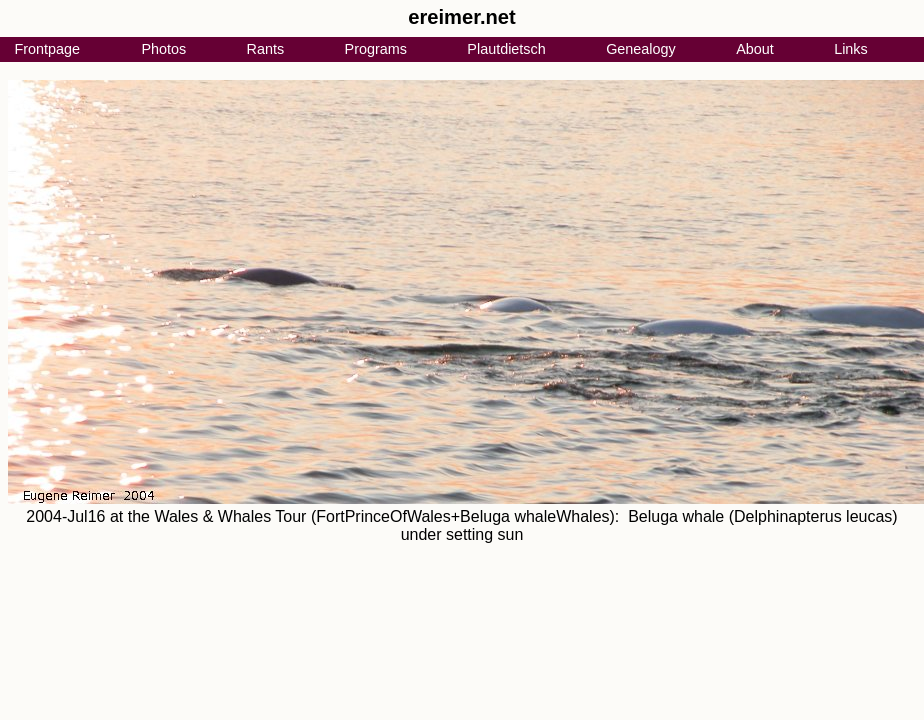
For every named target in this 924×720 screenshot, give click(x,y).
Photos (163, 49)
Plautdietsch (506, 49)
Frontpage (47, 49)
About (755, 49)
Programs (376, 49)
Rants (266, 49)
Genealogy (641, 49)
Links (851, 49)
